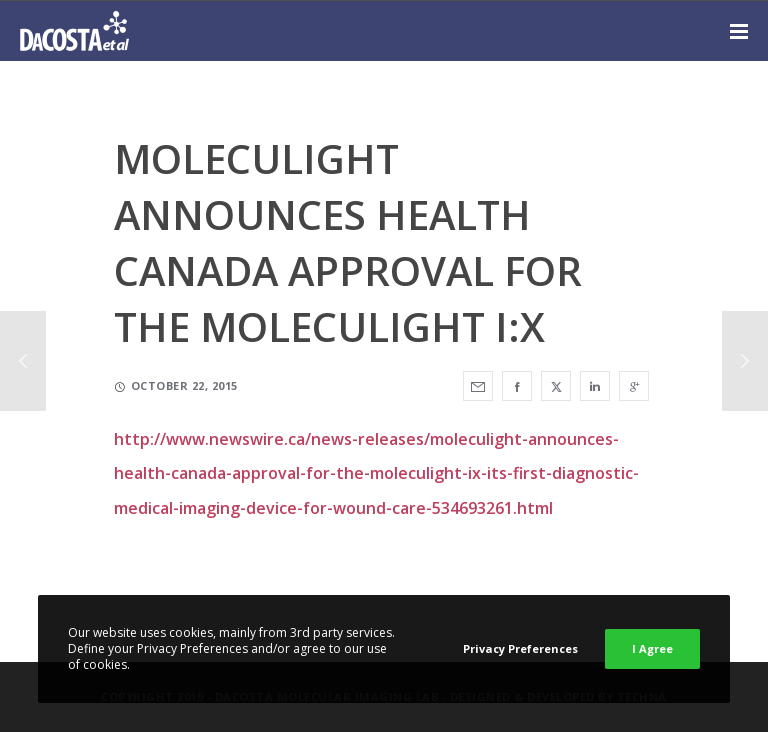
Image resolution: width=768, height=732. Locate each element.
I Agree (652, 648)
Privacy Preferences (520, 648)
